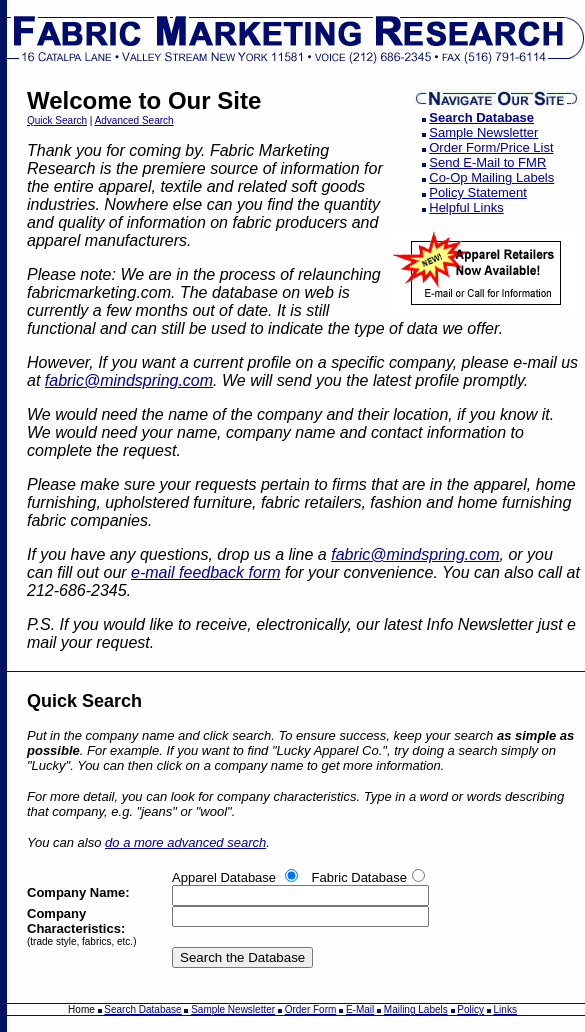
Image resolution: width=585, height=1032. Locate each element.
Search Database (481, 117)
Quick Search (57, 120)
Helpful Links (466, 207)
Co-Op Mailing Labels (491, 177)
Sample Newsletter (483, 132)
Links (505, 1009)
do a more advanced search (185, 842)
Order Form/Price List (491, 147)
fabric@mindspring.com (129, 380)
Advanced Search (134, 120)
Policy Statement (478, 192)
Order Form (311, 1009)
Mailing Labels (416, 1009)
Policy (470, 1009)
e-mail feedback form (205, 572)
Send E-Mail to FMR (487, 162)
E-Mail (360, 1009)
